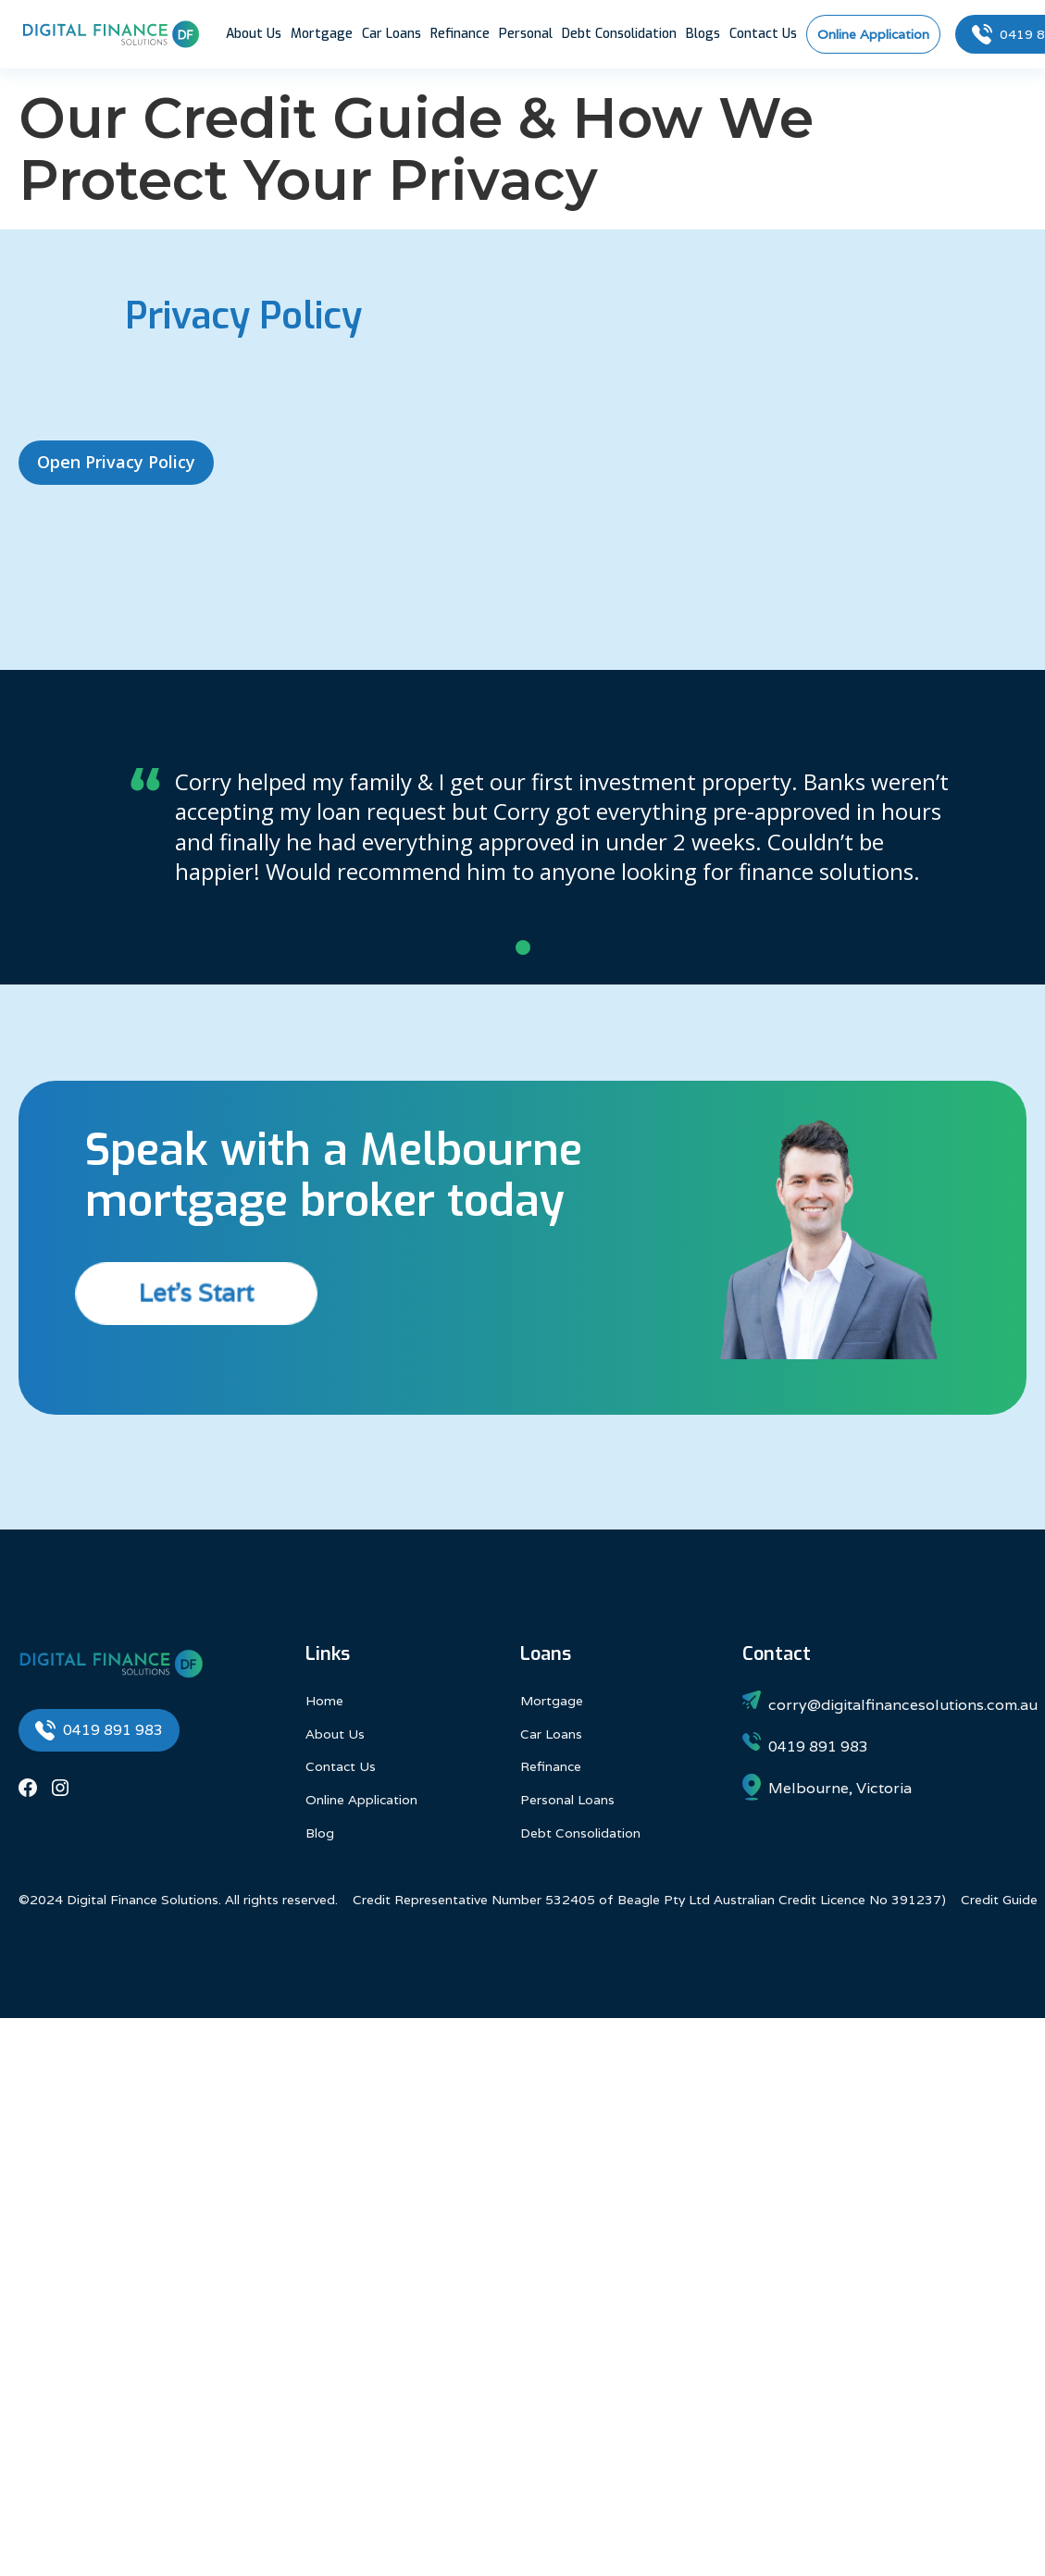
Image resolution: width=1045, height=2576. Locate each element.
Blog (319, 1833)
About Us (253, 34)
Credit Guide (999, 1899)
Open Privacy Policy (116, 462)
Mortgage (322, 34)
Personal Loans (567, 1799)
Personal (526, 34)
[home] (111, 34)
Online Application (361, 1799)
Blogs (703, 34)
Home (324, 1700)
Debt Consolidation (619, 34)
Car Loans (391, 34)
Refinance (460, 34)
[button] (523, 947)
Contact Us (763, 34)
